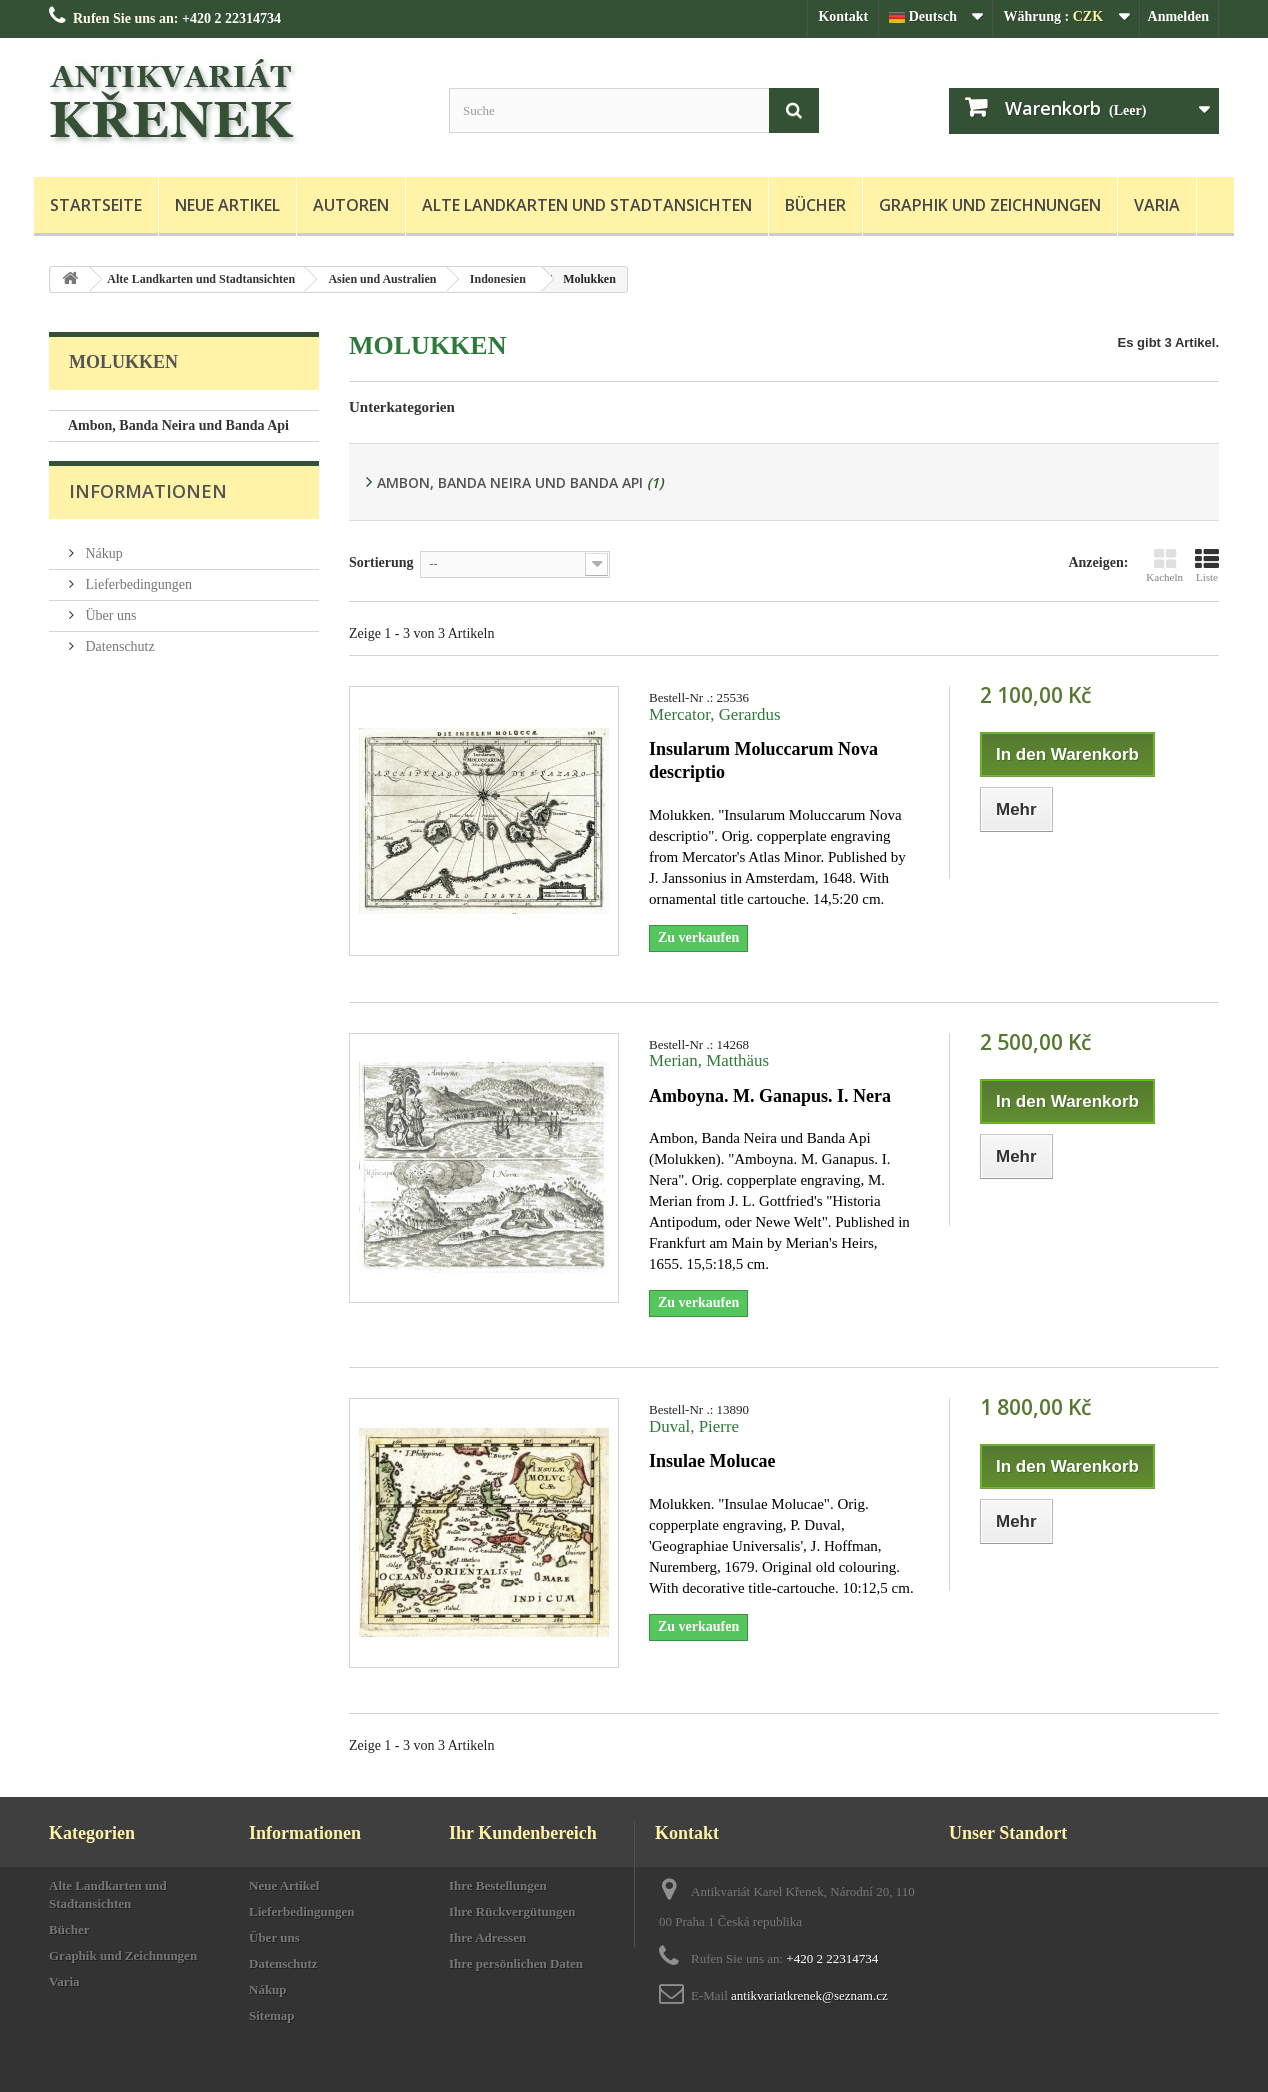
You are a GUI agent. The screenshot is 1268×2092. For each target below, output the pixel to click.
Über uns (109, 618)
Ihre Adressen (487, 1937)
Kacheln (1164, 565)
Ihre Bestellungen (498, 1885)
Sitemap (272, 2015)
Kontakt (843, 16)
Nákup (102, 556)
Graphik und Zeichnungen (990, 205)
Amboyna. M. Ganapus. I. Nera (770, 1096)
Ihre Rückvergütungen (512, 1911)
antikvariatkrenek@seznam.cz (809, 1995)
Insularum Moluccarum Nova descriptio (763, 760)
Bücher (815, 205)
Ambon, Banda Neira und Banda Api (178, 425)
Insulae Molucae (712, 1461)
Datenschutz (118, 649)
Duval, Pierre (694, 1426)
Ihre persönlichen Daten (516, 1963)
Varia (1157, 205)
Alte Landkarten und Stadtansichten (587, 205)
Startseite (96, 205)
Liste (1207, 565)
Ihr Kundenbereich (523, 1833)
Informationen (148, 502)
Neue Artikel (227, 205)
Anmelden (1178, 16)
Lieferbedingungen (137, 587)
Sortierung (381, 562)
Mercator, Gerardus (715, 714)
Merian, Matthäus (709, 1060)
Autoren (351, 205)
